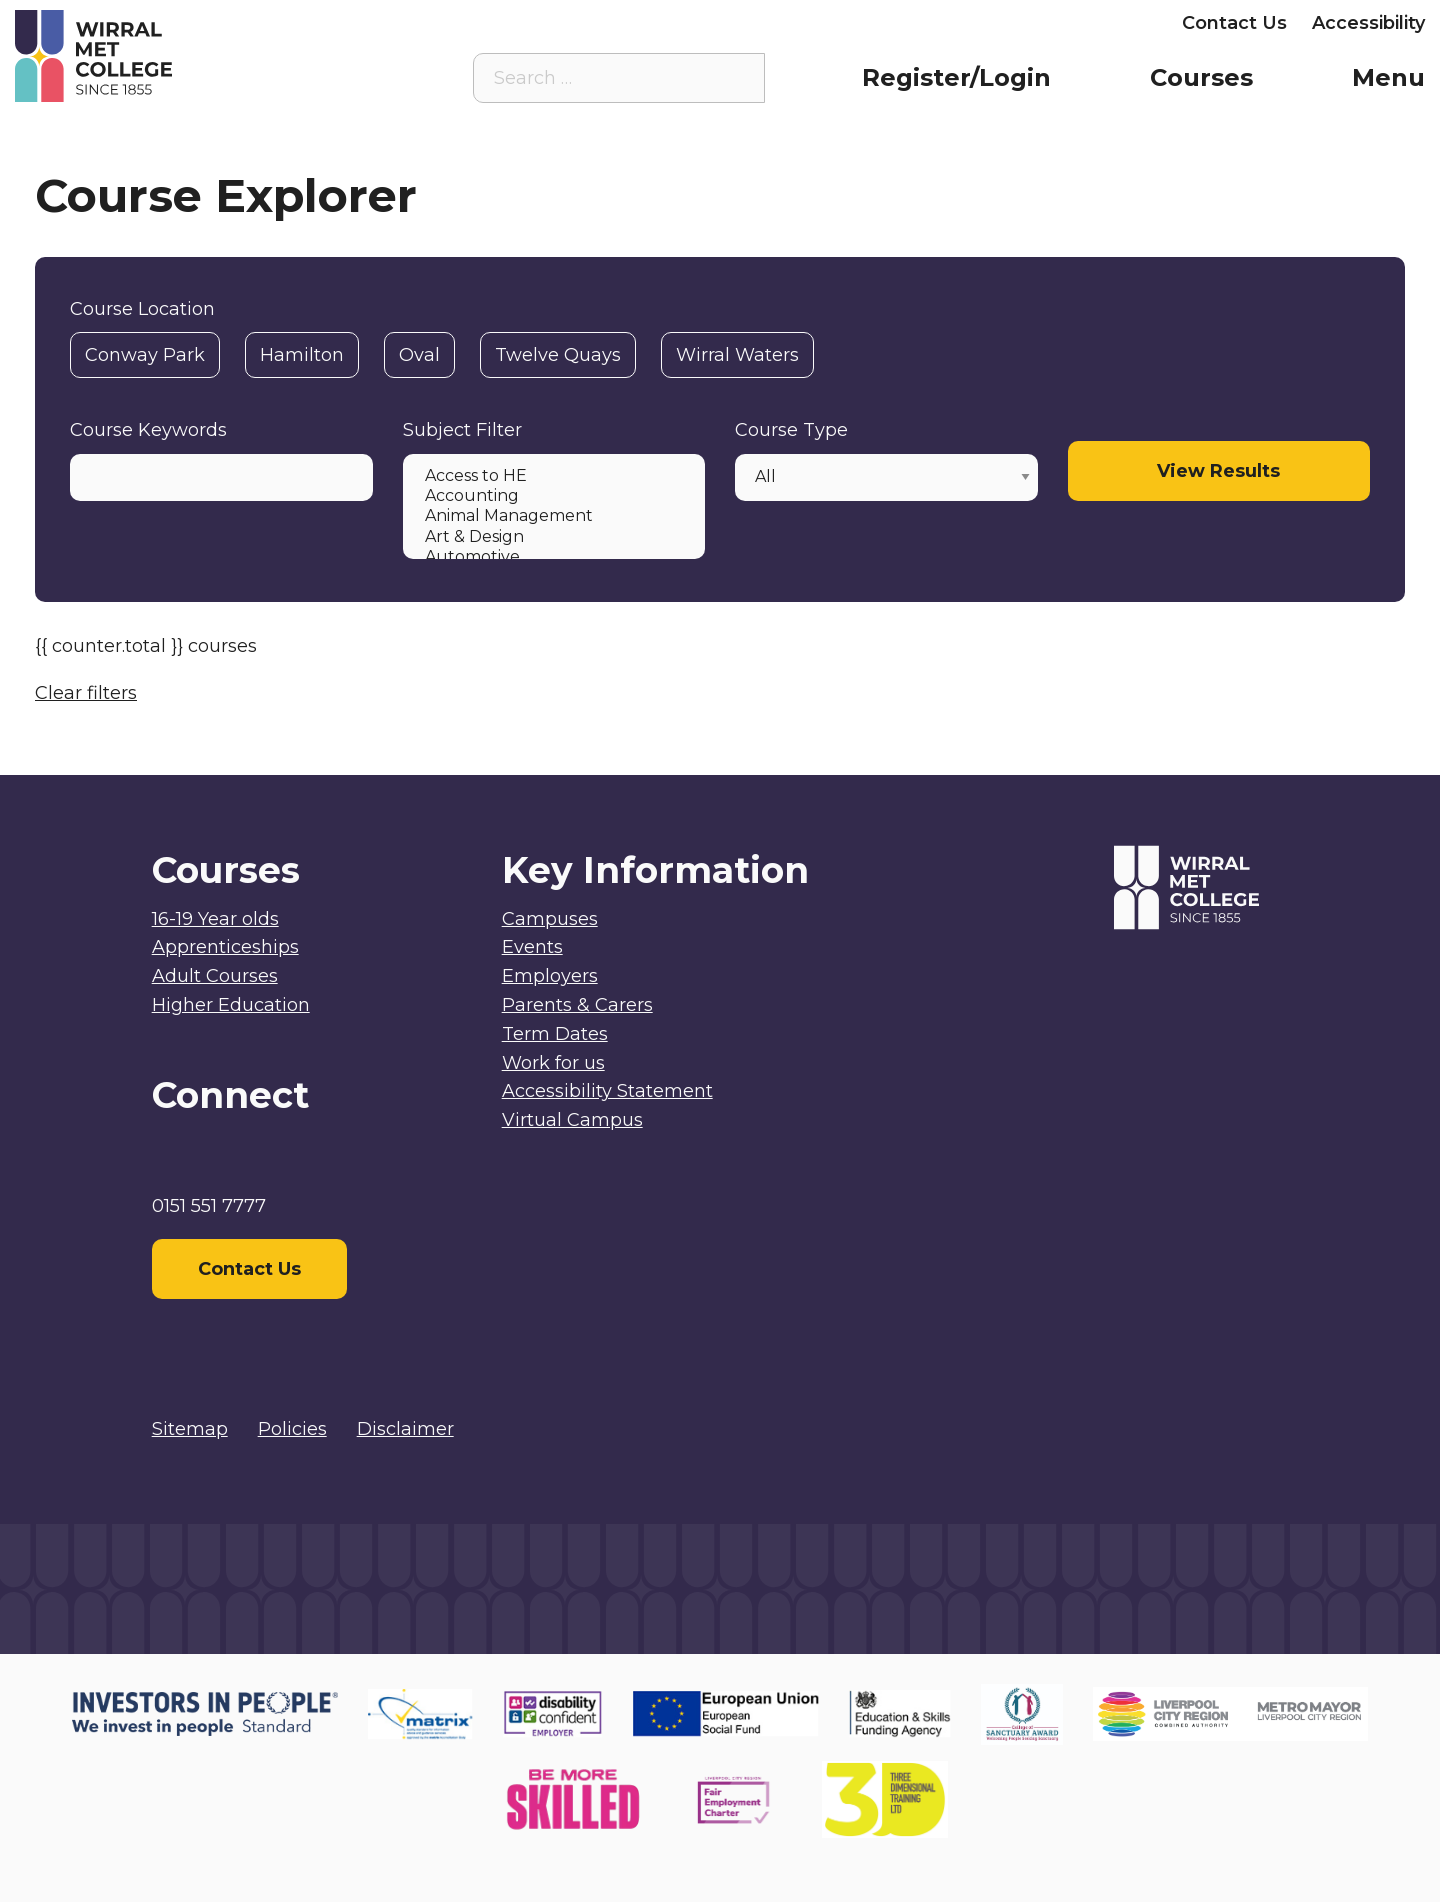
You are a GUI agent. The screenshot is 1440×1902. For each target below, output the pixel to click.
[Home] (191, 56)
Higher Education (231, 1005)
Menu (1388, 77)
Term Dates (555, 1034)
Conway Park (145, 355)
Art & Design (552, 537)
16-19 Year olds (215, 919)
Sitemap (190, 1429)
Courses (1201, 77)
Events (532, 947)
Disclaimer (405, 1429)
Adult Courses (215, 976)
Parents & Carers (955, 23)
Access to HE (552, 476)
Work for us (553, 1063)
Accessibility (1368, 23)
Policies (292, 1429)
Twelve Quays (558, 355)
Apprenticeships (225, 947)
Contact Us (1234, 23)
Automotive (552, 557)
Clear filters (86, 693)
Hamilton (302, 355)
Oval (419, 355)
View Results (1218, 471)
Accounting (552, 496)
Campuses (550, 919)
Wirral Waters (737, 355)
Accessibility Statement (607, 1091)
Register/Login (956, 77)
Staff (828, 23)
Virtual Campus (709, 23)
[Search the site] (734, 78)
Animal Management (552, 516)
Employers (1107, 23)
